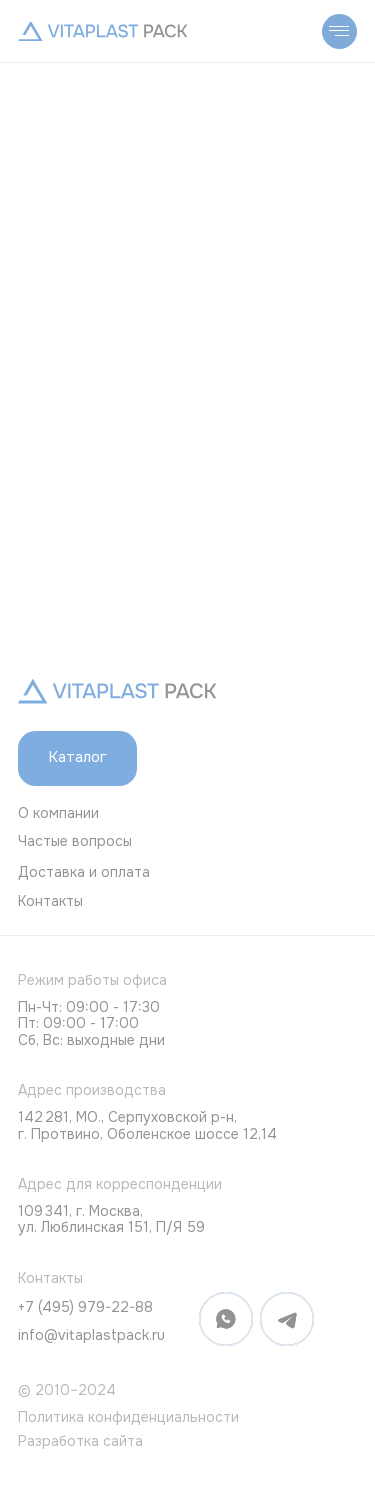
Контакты (50, 901)
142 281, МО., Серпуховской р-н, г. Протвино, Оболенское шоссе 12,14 (147, 1125)
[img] (103, 31)
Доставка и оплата (84, 872)
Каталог (77, 757)
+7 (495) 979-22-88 (85, 1307)
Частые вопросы (75, 841)
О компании (58, 813)
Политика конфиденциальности (128, 1417)
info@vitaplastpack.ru (91, 1335)
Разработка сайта (80, 1441)
